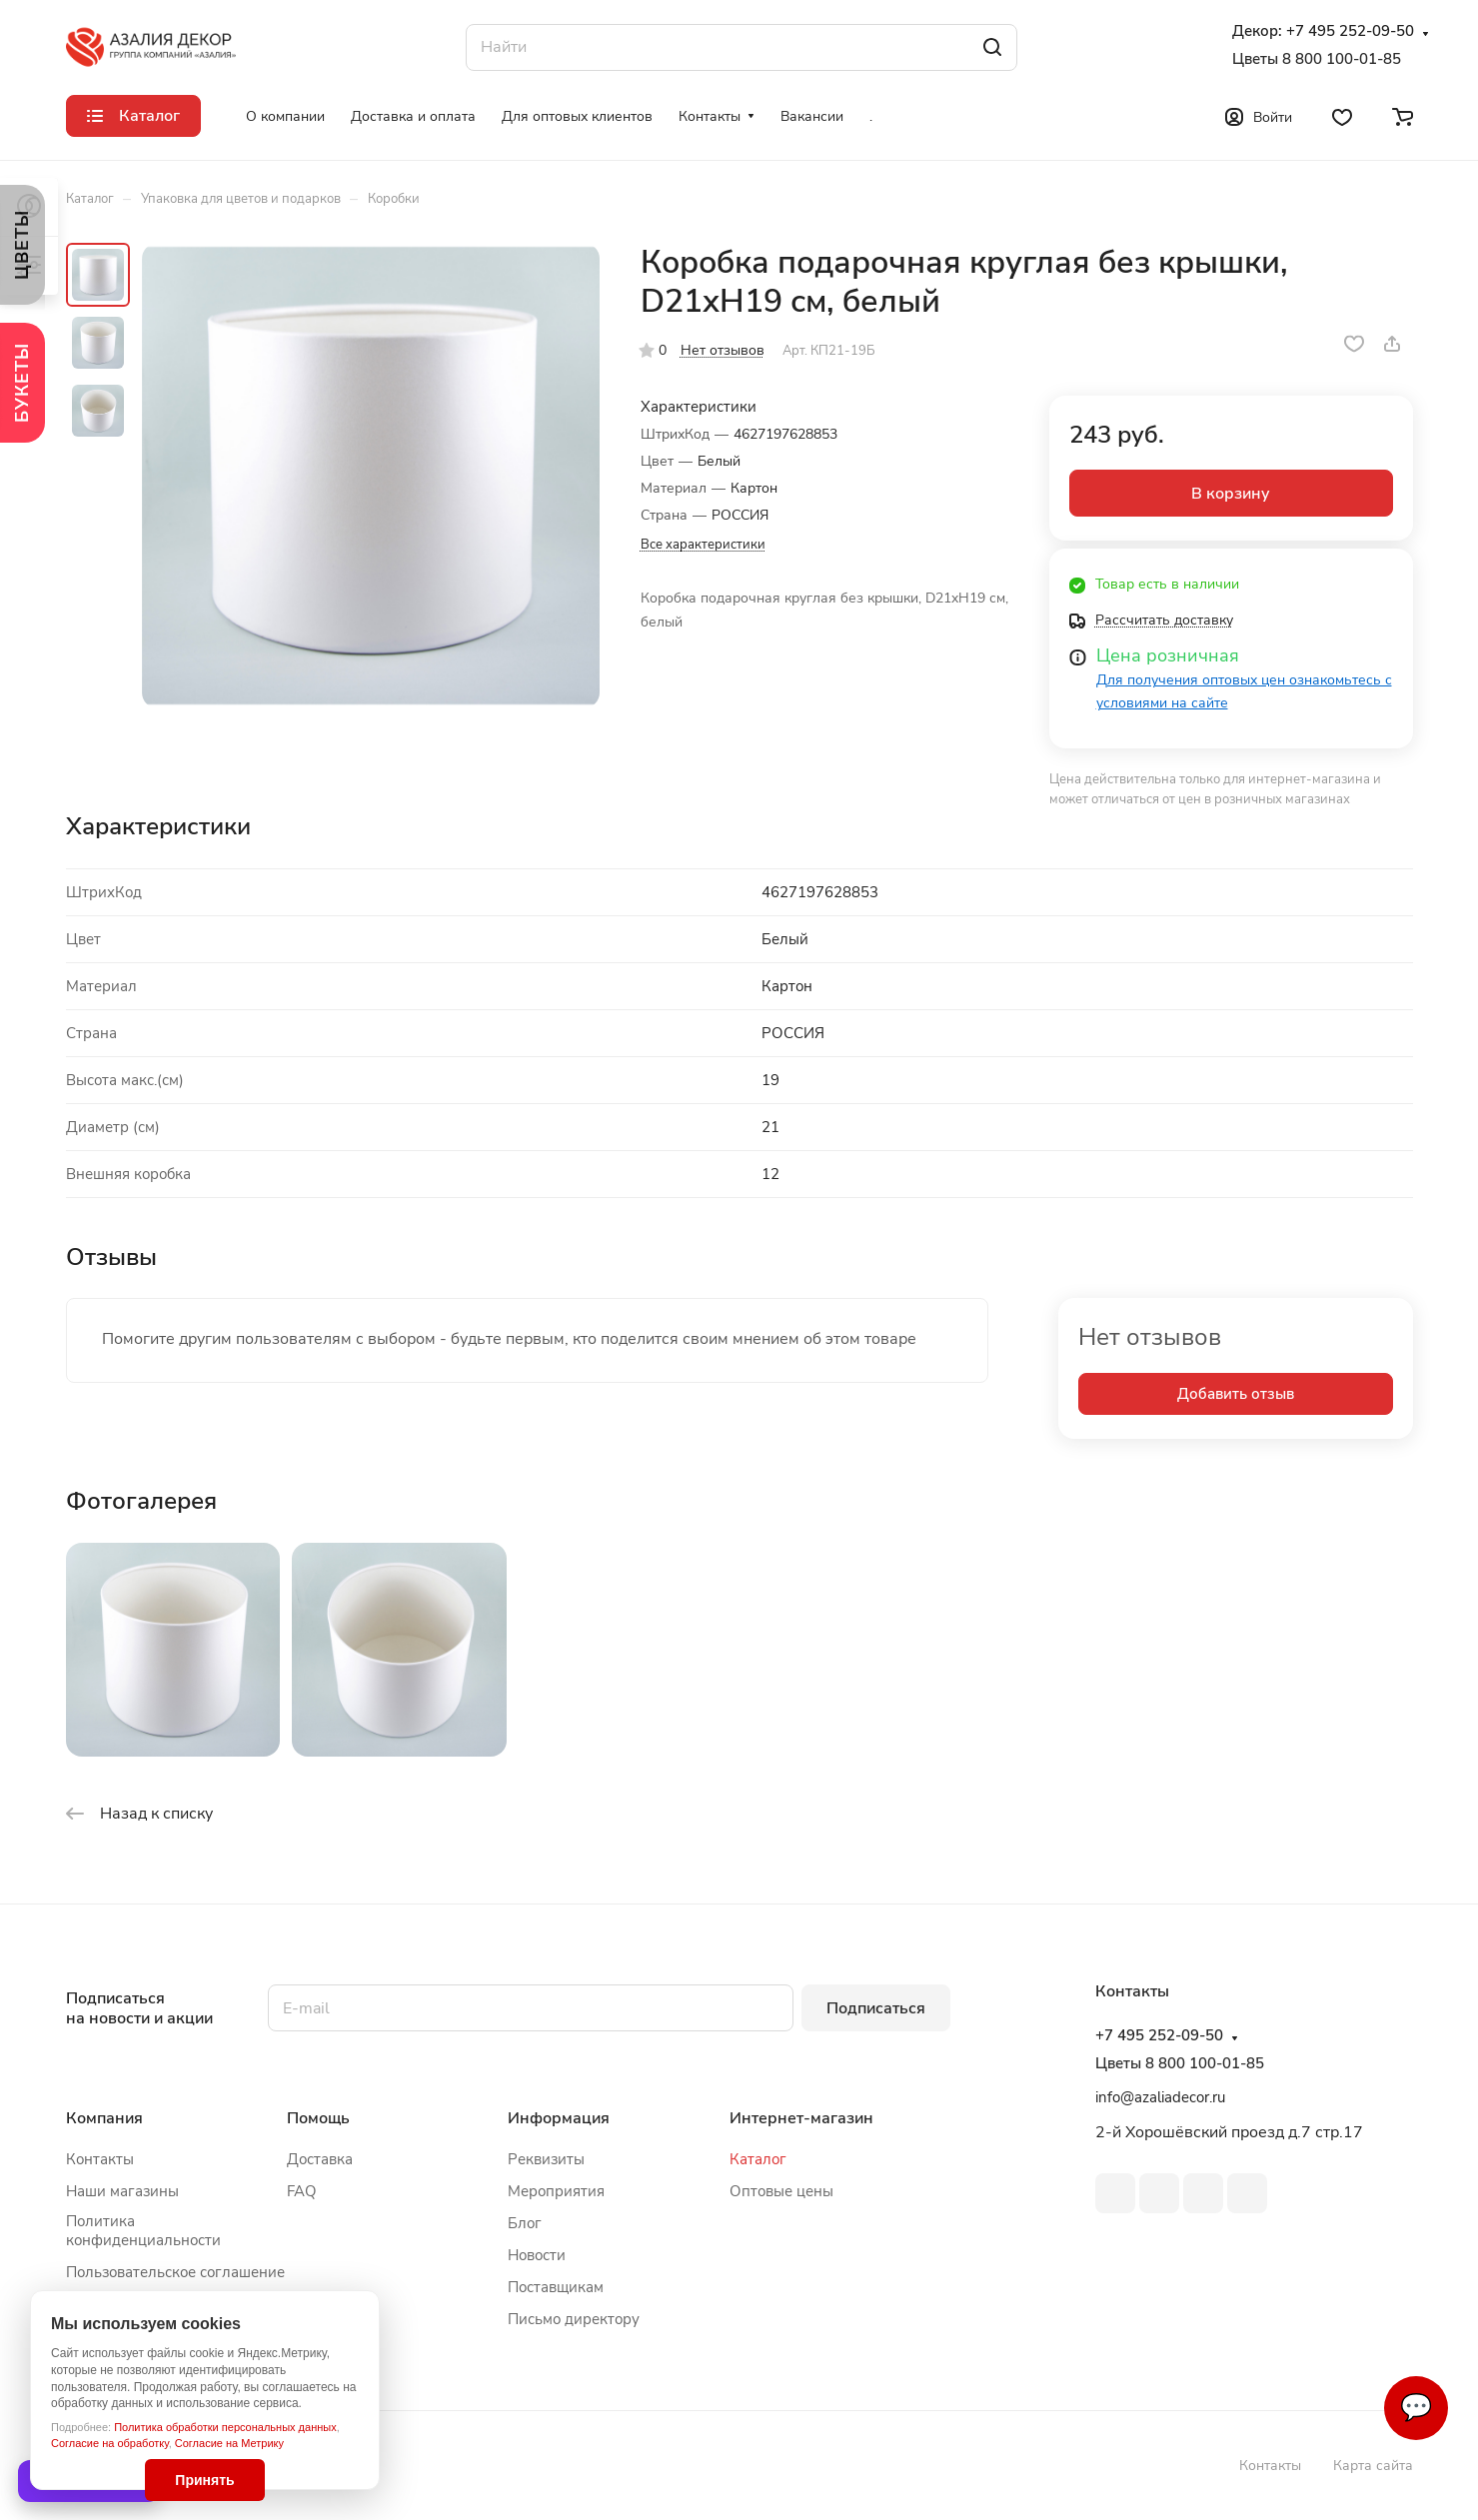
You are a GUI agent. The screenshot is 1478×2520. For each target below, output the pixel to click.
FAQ (302, 2191)
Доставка (320, 2159)
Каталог (758, 2159)
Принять (204, 2480)
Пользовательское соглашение (175, 2272)
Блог (525, 2223)
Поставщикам (556, 2287)
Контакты (100, 2159)
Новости (537, 2255)
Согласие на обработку (110, 2443)
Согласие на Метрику (229, 2443)
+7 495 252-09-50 (1350, 31)
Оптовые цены (781, 2191)
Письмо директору (574, 2319)
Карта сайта (1373, 2465)
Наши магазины (122, 2191)
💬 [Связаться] (1416, 2407)
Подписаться (875, 2008)
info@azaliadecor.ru (1160, 2097)
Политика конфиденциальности (143, 2230)
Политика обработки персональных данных (225, 2427)
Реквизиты (546, 2159)
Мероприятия (556, 2191)
